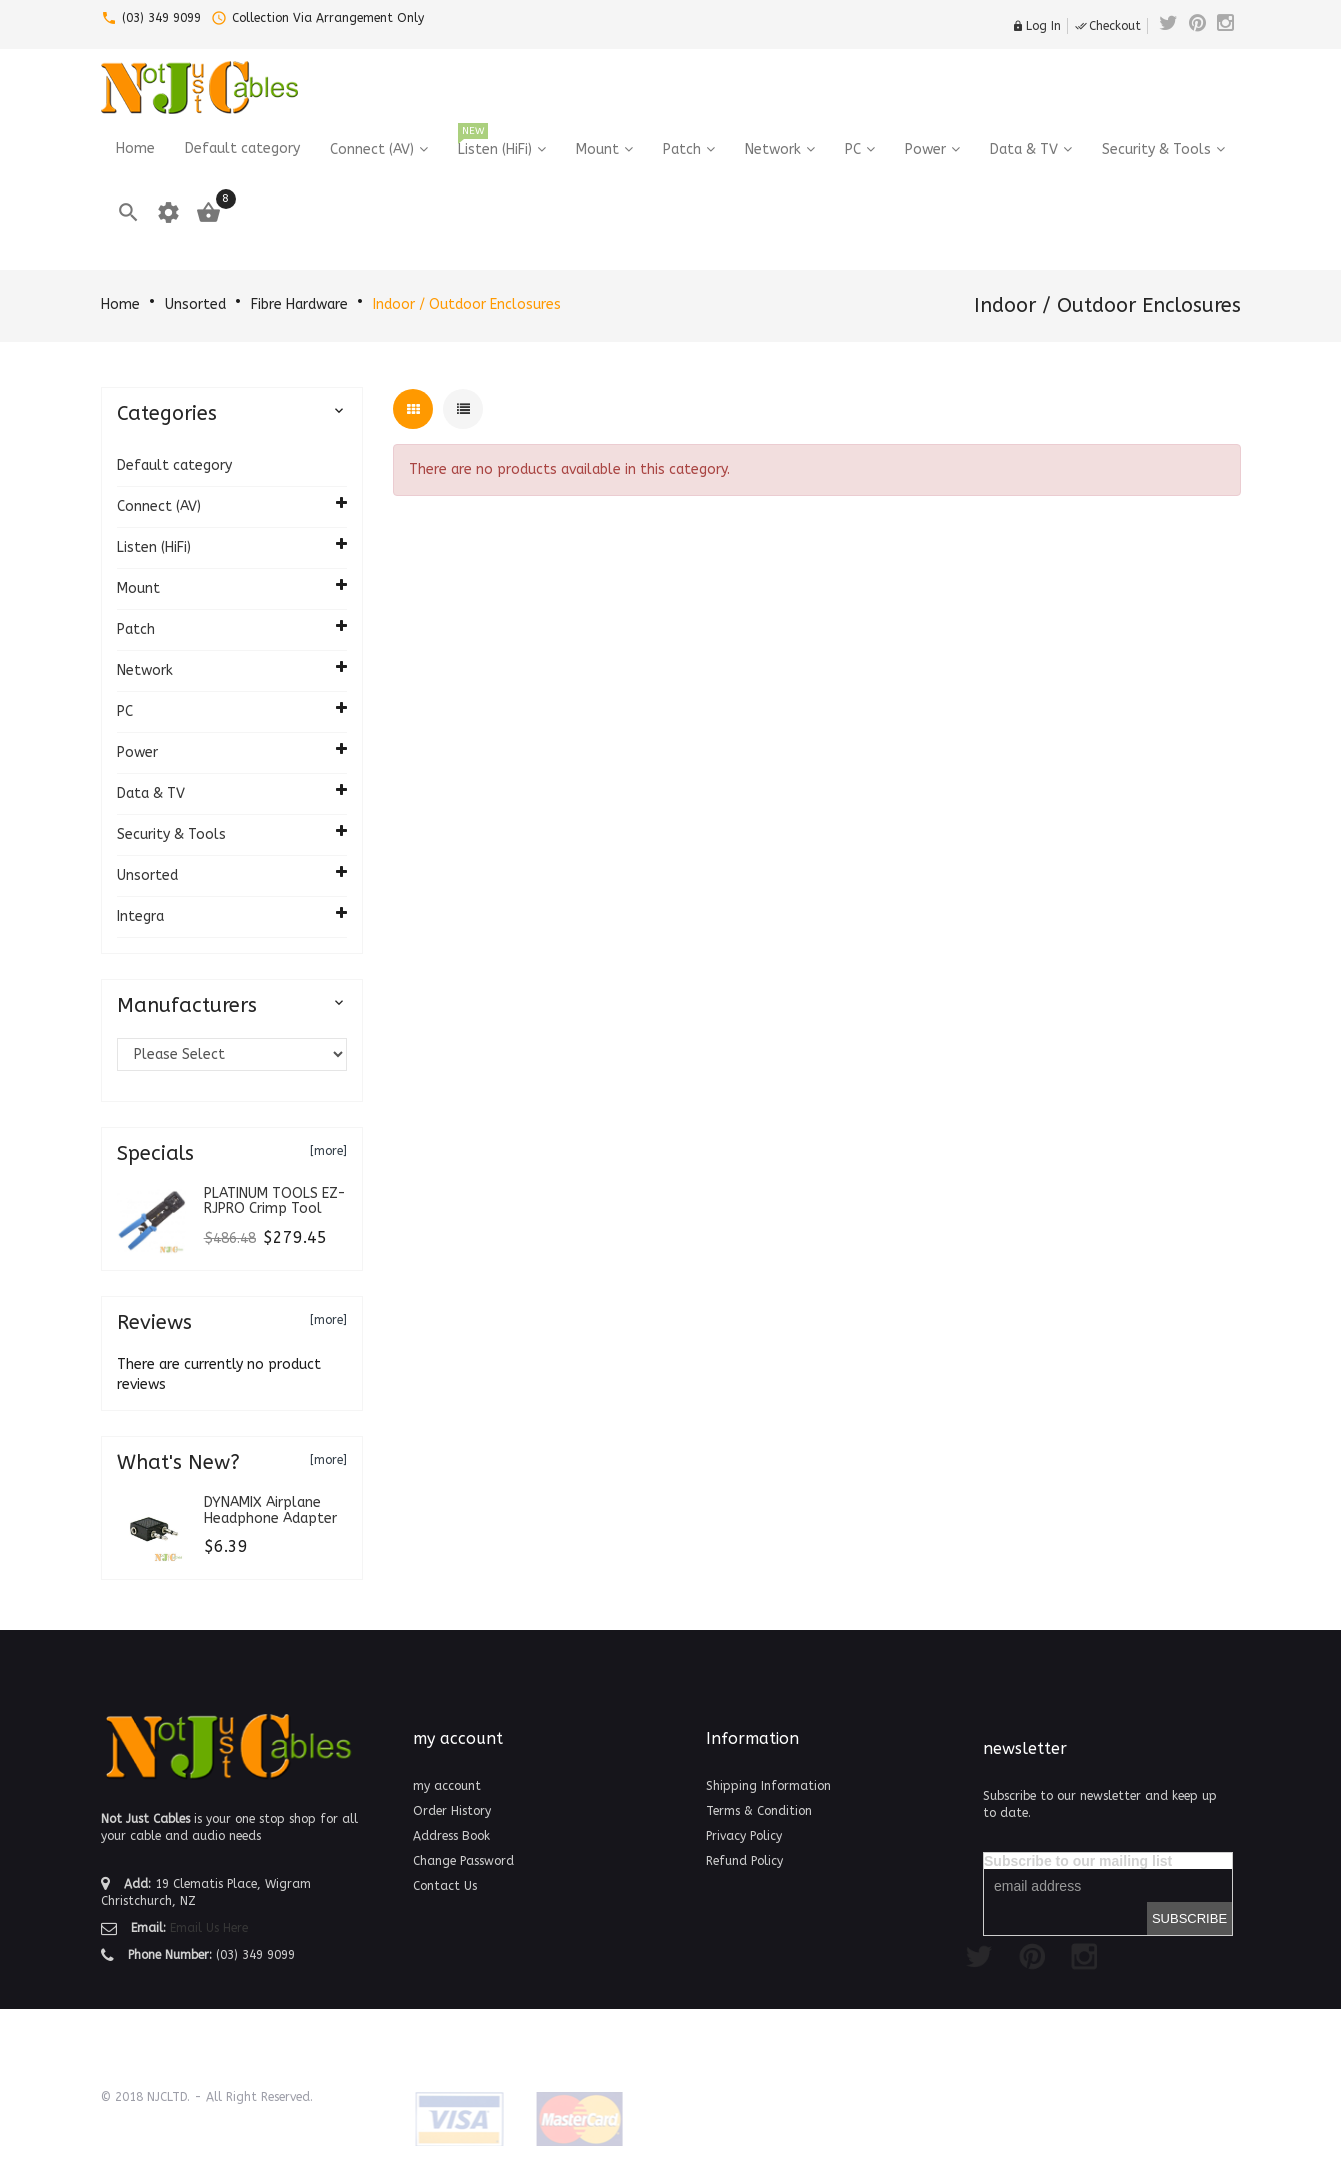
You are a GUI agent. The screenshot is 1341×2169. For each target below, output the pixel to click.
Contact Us (445, 1886)
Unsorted (195, 304)
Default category (174, 465)
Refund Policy (744, 1861)
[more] (328, 1151)
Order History (452, 1811)
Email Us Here (209, 1928)
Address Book (451, 1836)
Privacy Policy (744, 1836)
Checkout (1108, 26)
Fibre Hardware (299, 304)
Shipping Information (768, 1786)
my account (447, 1786)
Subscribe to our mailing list (1078, 1861)
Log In (1036, 26)
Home (120, 304)
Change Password (463, 1861)
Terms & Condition (759, 1811)
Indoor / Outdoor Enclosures (467, 304)
